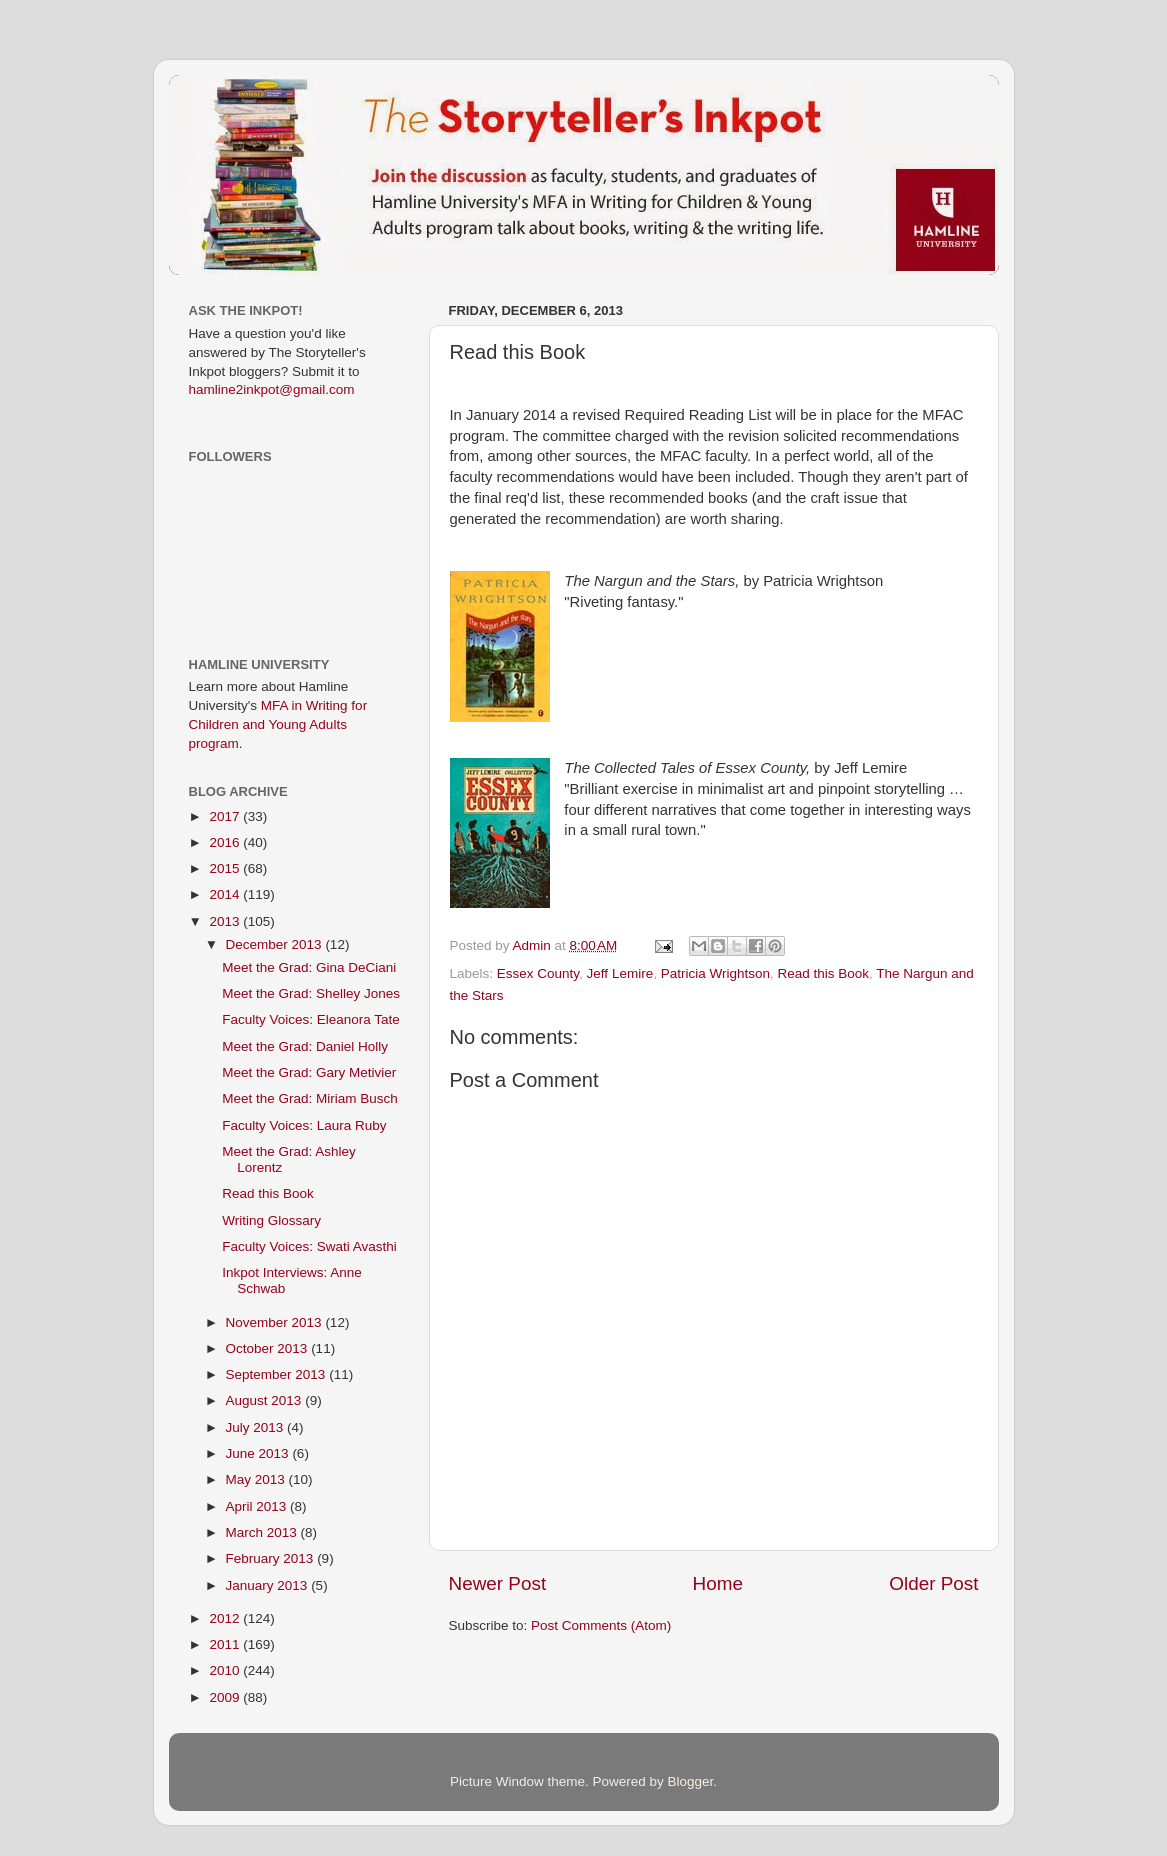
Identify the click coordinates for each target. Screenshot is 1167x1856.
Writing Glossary (271, 1220)
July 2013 (257, 1427)
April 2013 (258, 1506)
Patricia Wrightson (715, 973)
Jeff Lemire (620, 973)
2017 (226, 816)
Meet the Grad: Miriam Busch (310, 1098)
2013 (226, 921)
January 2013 (269, 1585)
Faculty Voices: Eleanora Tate (311, 1019)
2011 (226, 1644)
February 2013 (272, 1558)
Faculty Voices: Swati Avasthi (309, 1246)
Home (718, 1583)
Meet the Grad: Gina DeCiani (309, 967)
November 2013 (276, 1322)
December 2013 (276, 944)
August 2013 (266, 1400)
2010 (226, 1670)
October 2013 (269, 1348)
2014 (226, 894)
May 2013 (257, 1479)
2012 (226, 1618)
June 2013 (259, 1453)
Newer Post (498, 1583)
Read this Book (823, 973)
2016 (226, 842)
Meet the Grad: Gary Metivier (309, 1072)
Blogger (691, 1781)
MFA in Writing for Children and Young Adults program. (278, 724)
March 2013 (263, 1532)
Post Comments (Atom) (601, 1625)
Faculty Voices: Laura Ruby (304, 1125)
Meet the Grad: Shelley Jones (311, 993)
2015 (226, 868)
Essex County (538, 973)
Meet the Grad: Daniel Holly (305, 1046)
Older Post (933, 1583)
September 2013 (278, 1374)
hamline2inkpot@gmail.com (272, 389)
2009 (226, 1697)
